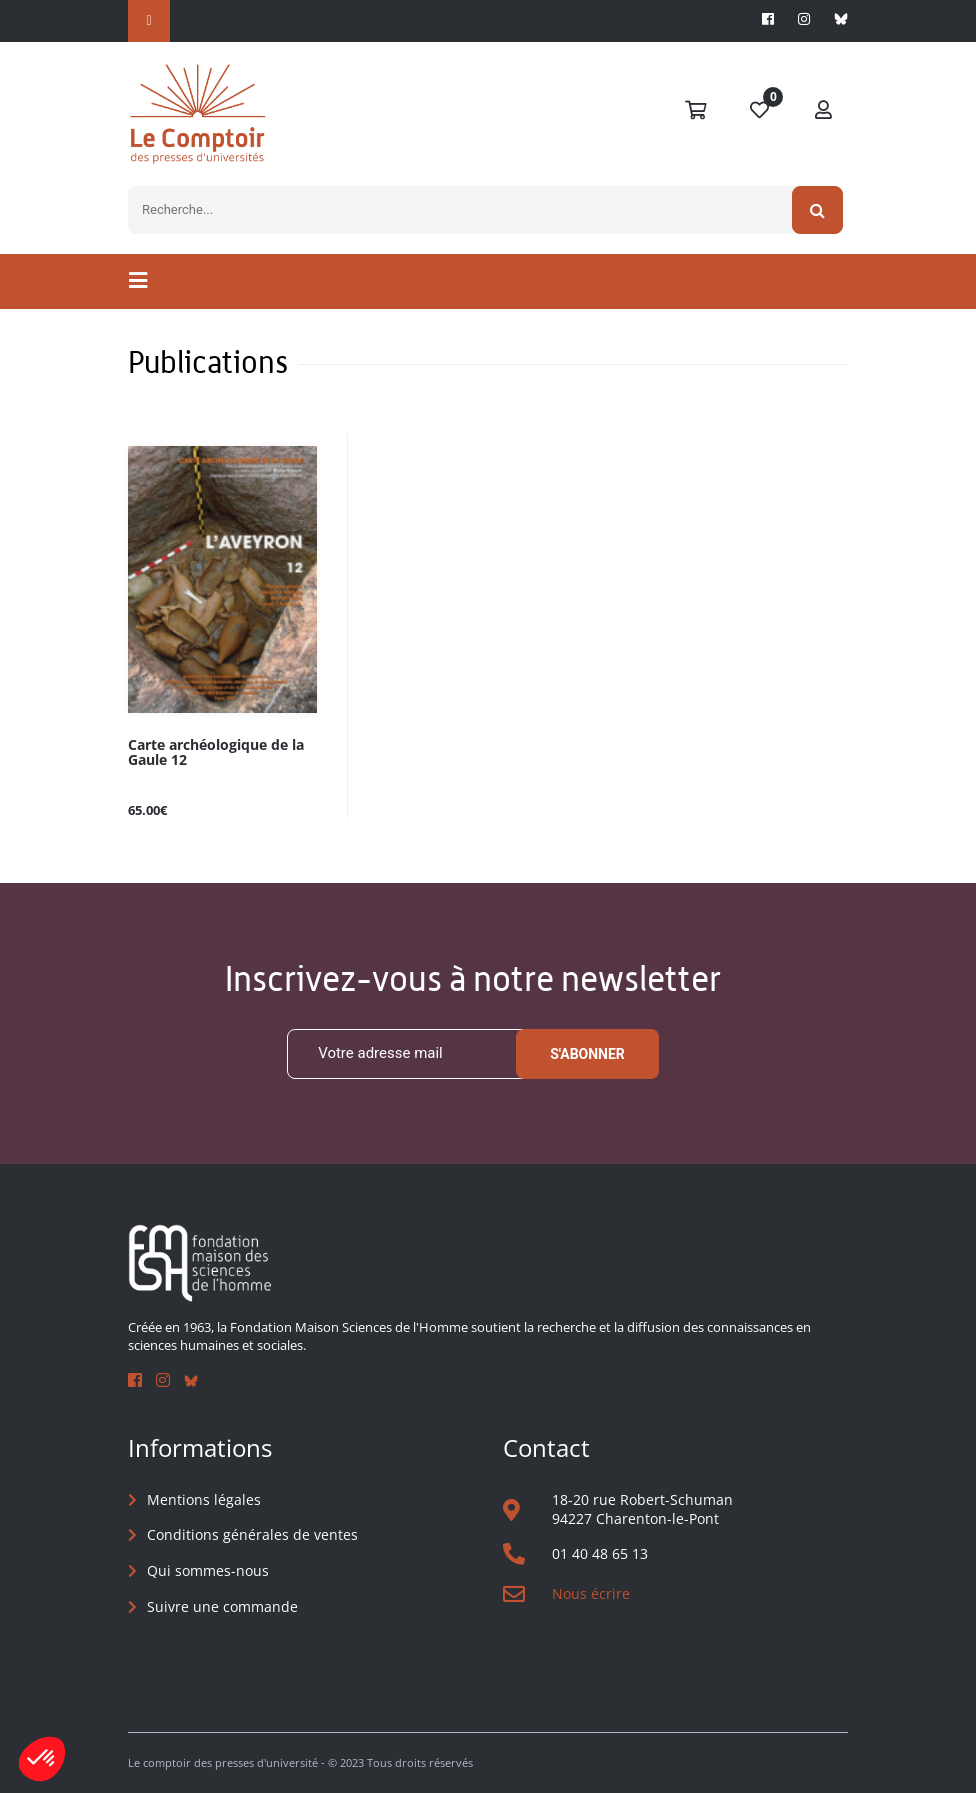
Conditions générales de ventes (252, 1534)
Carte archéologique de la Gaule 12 (216, 753)
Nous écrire (591, 1593)
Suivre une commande (222, 1606)
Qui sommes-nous (208, 1570)
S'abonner (587, 1054)
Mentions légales (204, 1499)
